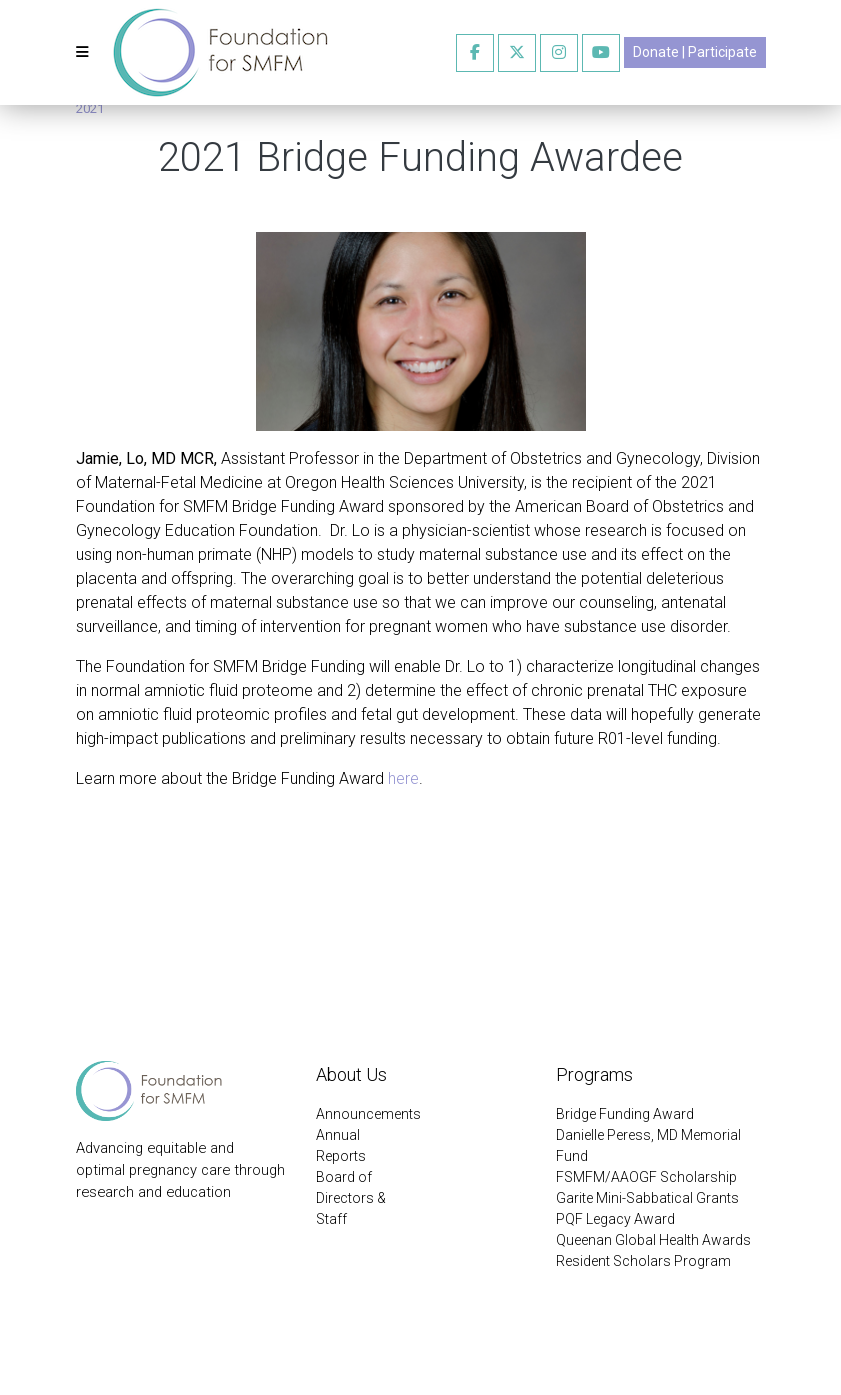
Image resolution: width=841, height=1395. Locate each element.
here (403, 778)
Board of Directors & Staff (351, 1198)
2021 (90, 108)
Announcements (368, 1114)
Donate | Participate (695, 52)
